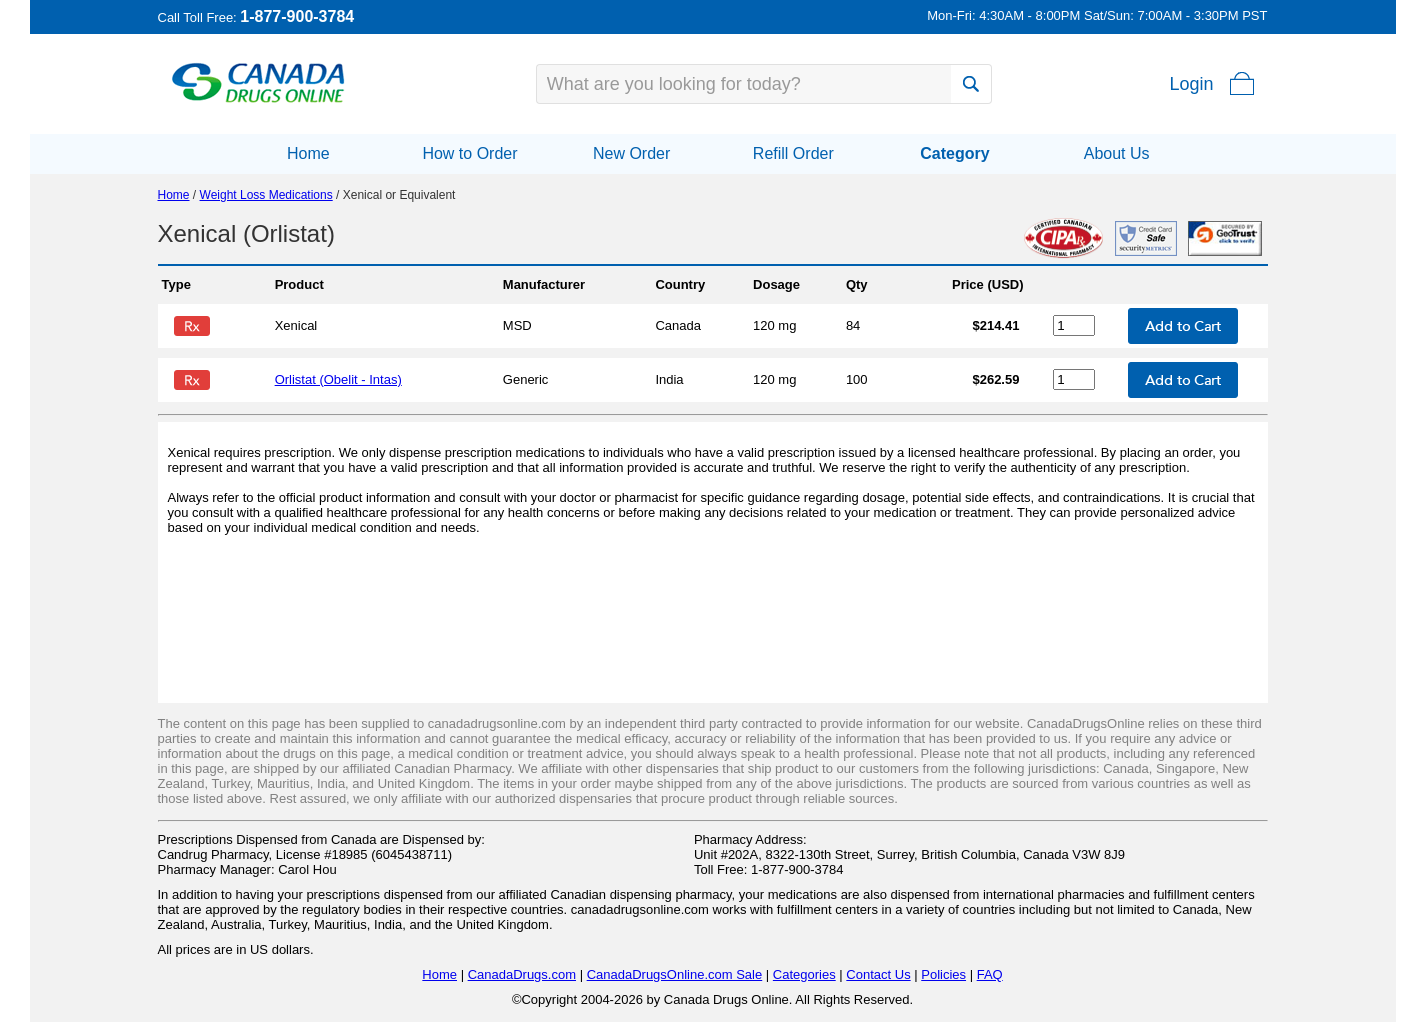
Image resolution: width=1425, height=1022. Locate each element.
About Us (1117, 153)
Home (308, 153)
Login (1191, 84)
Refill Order (793, 153)
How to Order (469, 153)
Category (954, 153)
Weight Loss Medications (266, 195)
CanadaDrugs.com (522, 974)
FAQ (990, 974)
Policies (943, 974)
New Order (631, 153)
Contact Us (878, 974)
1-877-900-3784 (297, 16)
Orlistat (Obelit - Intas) (338, 379)
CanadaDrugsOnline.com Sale (675, 974)
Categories (804, 974)
